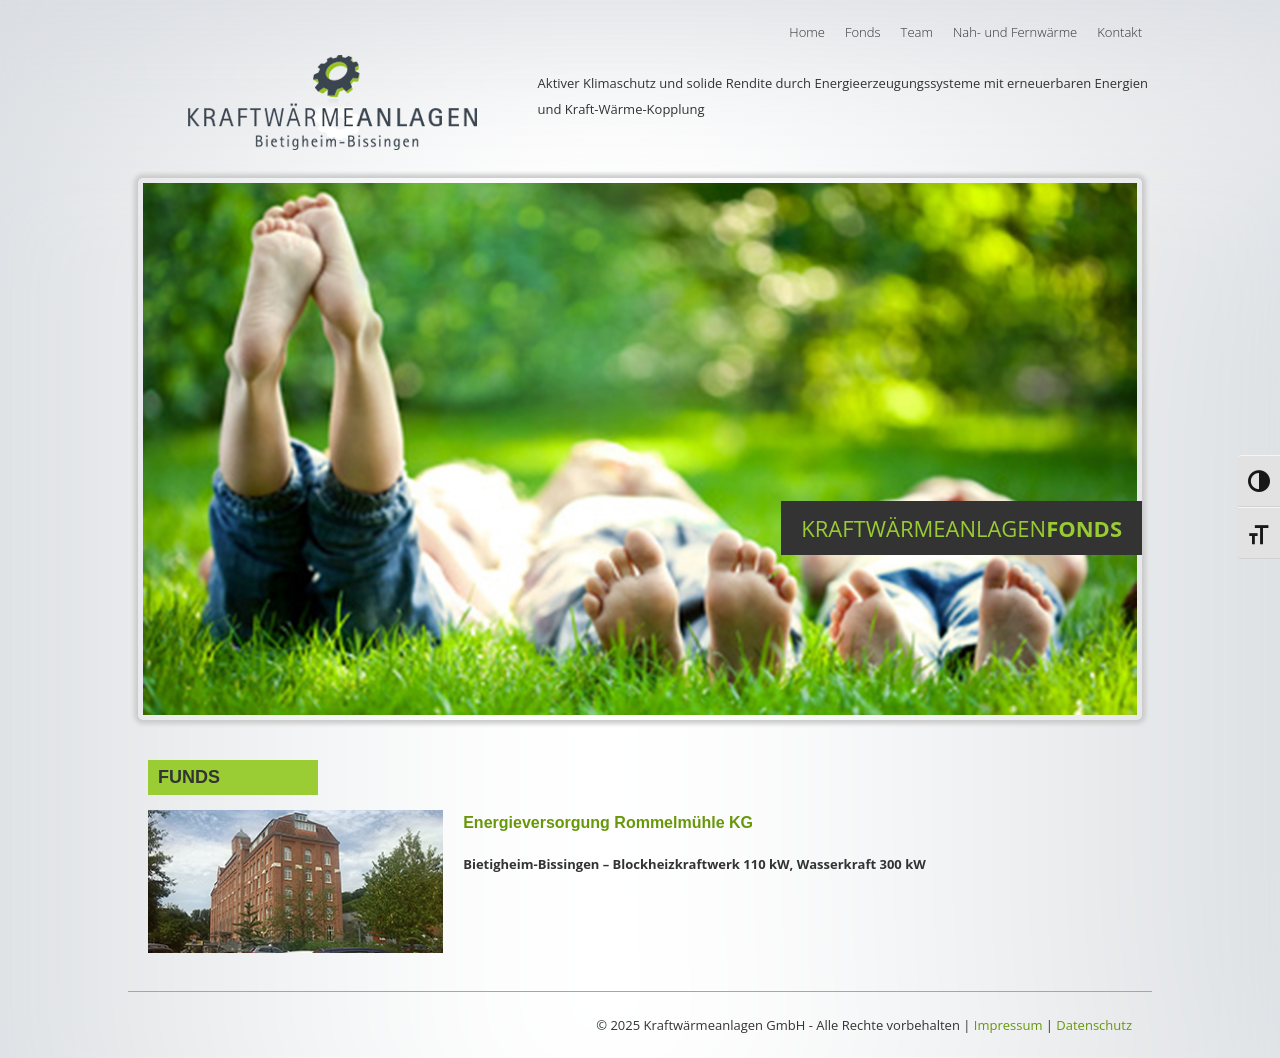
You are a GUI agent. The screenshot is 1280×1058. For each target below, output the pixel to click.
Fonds (863, 32)
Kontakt (1119, 32)
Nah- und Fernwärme (1015, 32)
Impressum (1008, 1025)
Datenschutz (1094, 1025)
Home (807, 32)
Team (917, 32)
